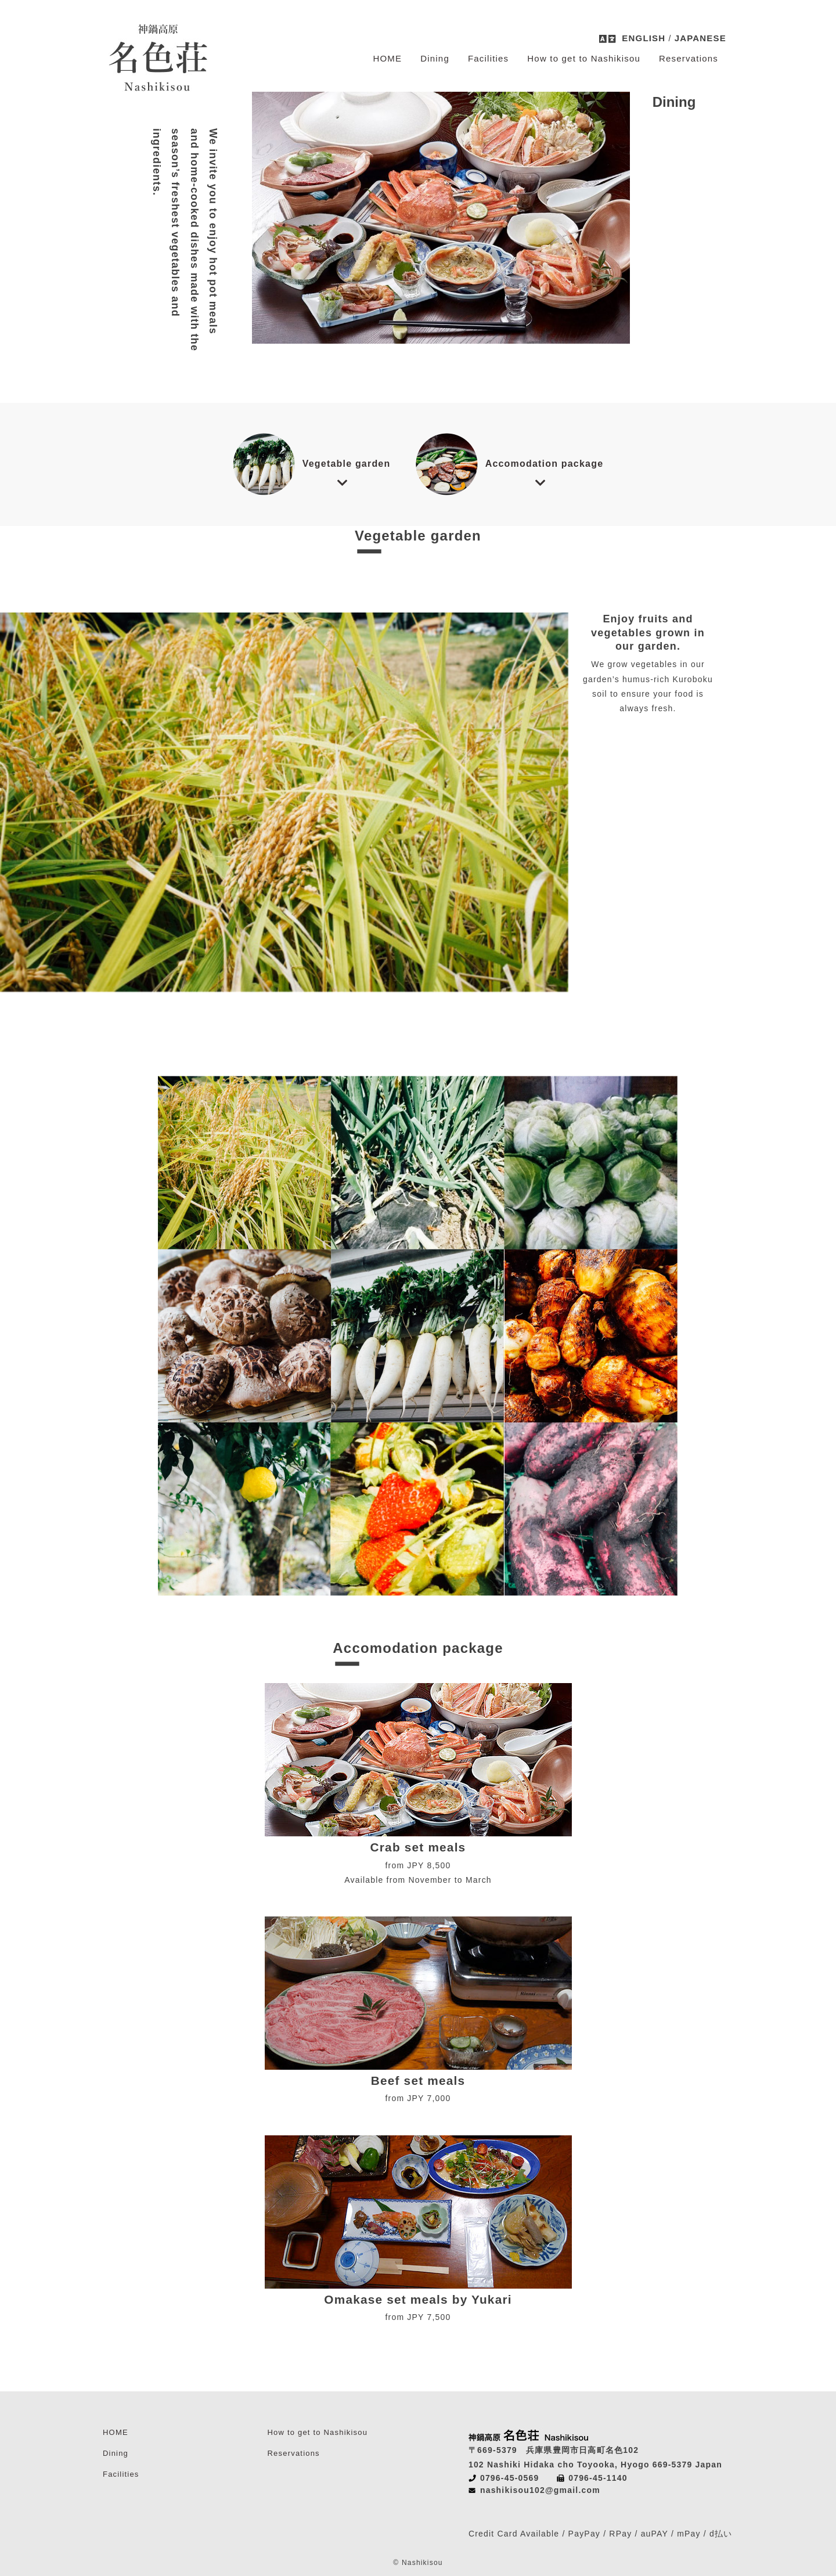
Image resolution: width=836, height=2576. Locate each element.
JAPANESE (700, 38)
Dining (434, 58)
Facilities (488, 58)
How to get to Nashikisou (583, 58)
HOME (387, 58)
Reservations (688, 58)
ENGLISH (643, 38)
